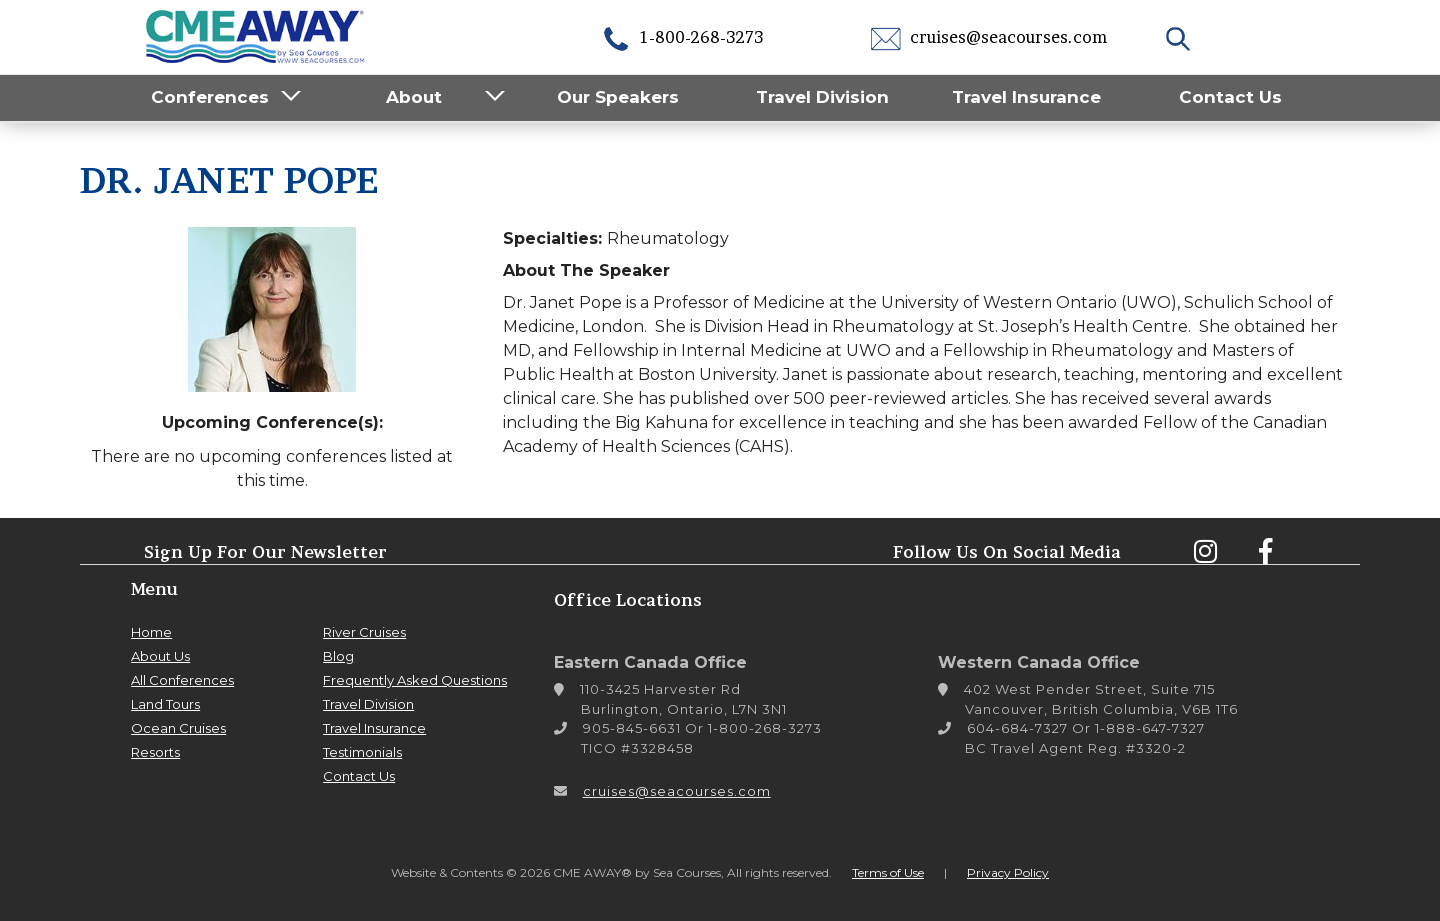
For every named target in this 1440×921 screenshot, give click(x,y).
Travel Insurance (1026, 97)
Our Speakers (618, 97)
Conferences (210, 97)
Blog (338, 656)
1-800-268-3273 (682, 37)
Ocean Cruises (178, 728)
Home (151, 632)
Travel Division (822, 97)
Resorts (155, 752)
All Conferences (182, 680)
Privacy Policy (1008, 872)
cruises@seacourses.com (989, 37)
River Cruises (364, 632)
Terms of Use (888, 872)
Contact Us (1230, 97)
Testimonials (362, 752)
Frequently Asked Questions (415, 680)
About (414, 97)
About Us (160, 656)
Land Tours (165, 704)
